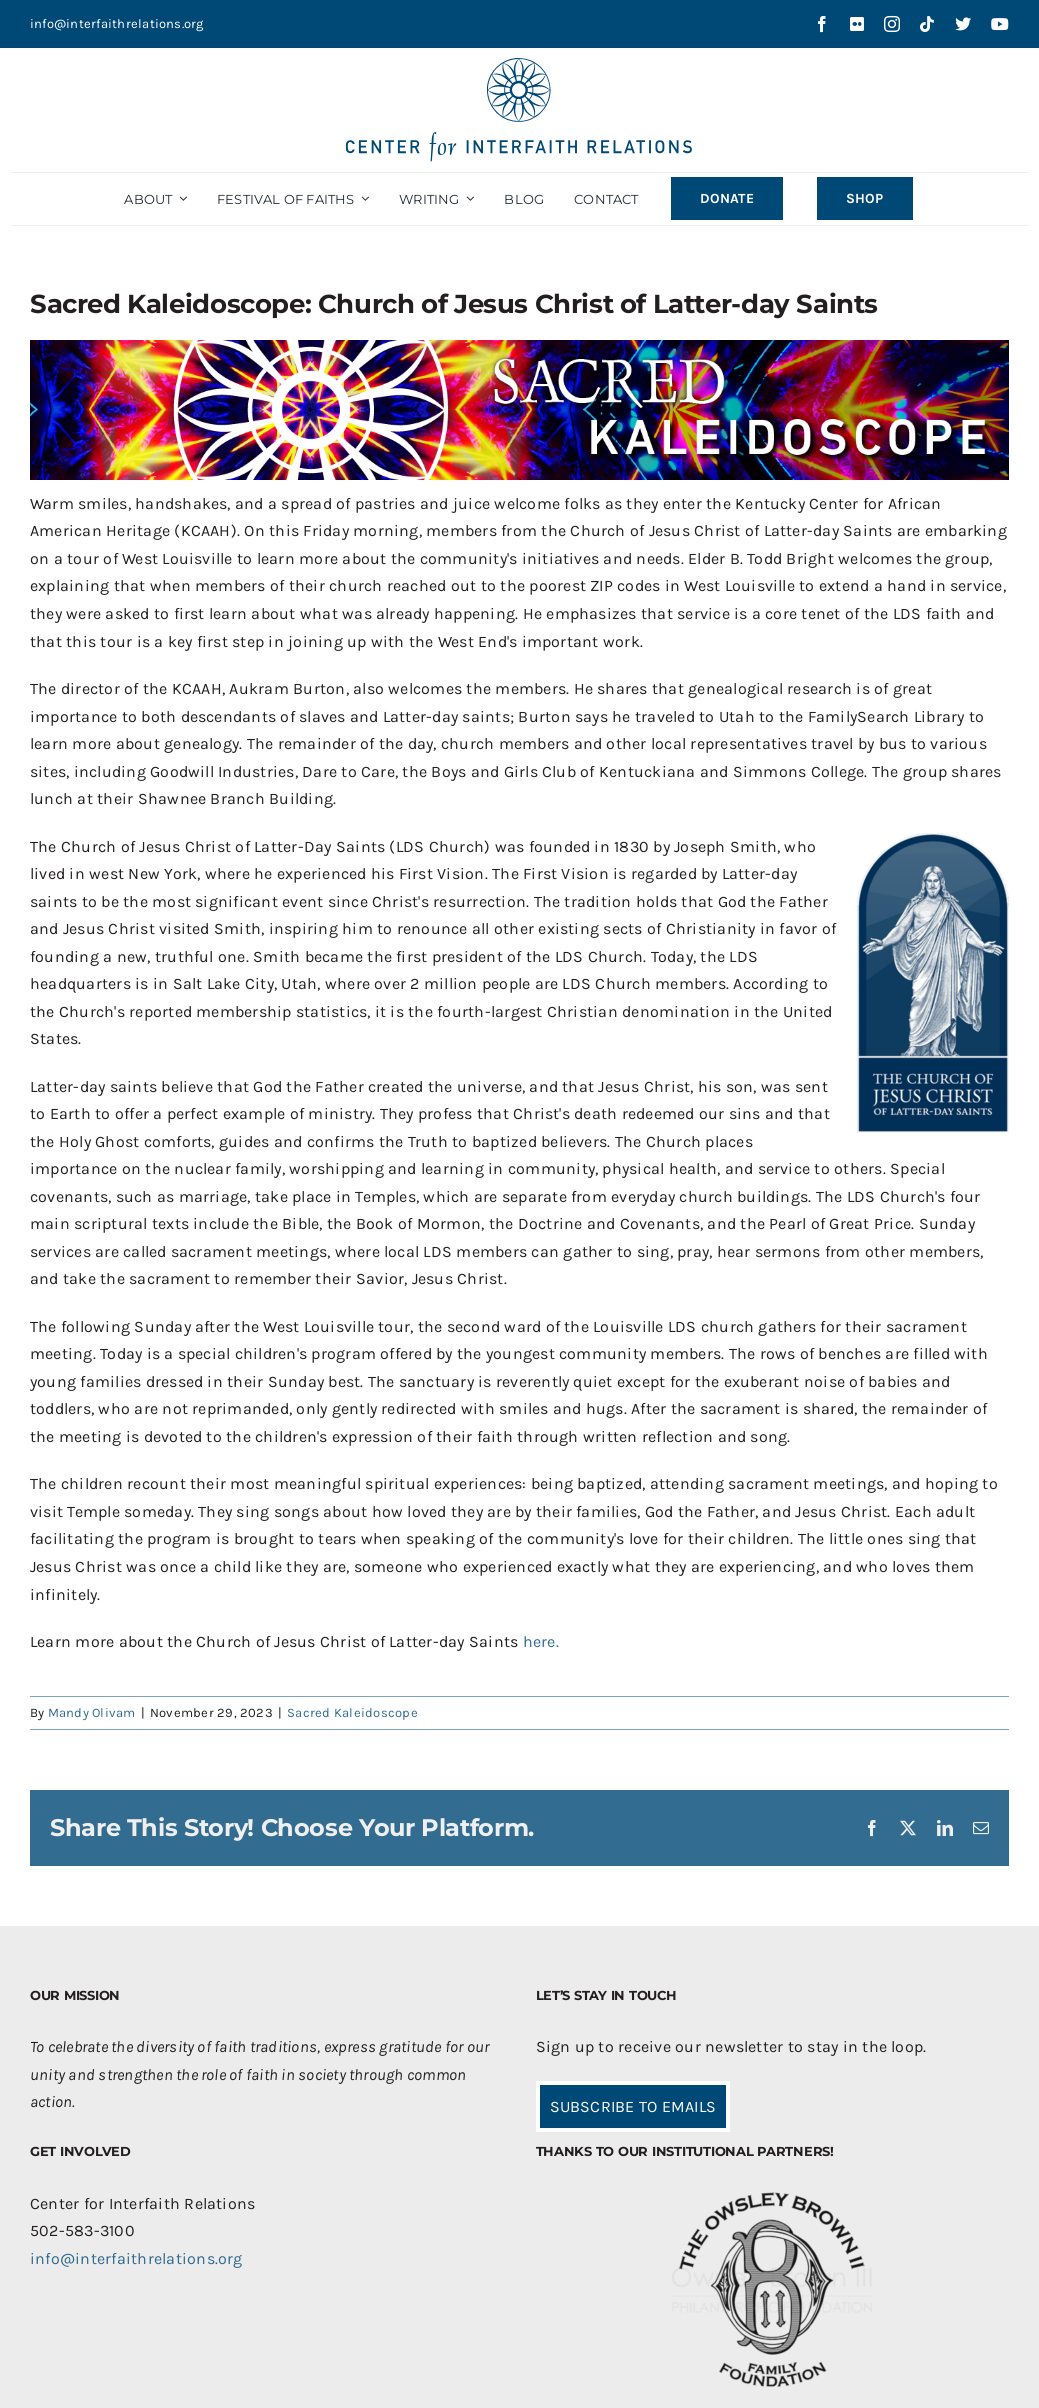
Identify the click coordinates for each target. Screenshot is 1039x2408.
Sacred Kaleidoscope (352, 1712)
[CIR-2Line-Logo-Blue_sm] (520, 65)
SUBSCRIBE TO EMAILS (633, 2106)
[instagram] (892, 24)
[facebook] (822, 24)
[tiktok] (927, 24)
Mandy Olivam (92, 1712)
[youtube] (1000, 24)
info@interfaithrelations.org (117, 23)
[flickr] (857, 24)
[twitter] (963, 24)
